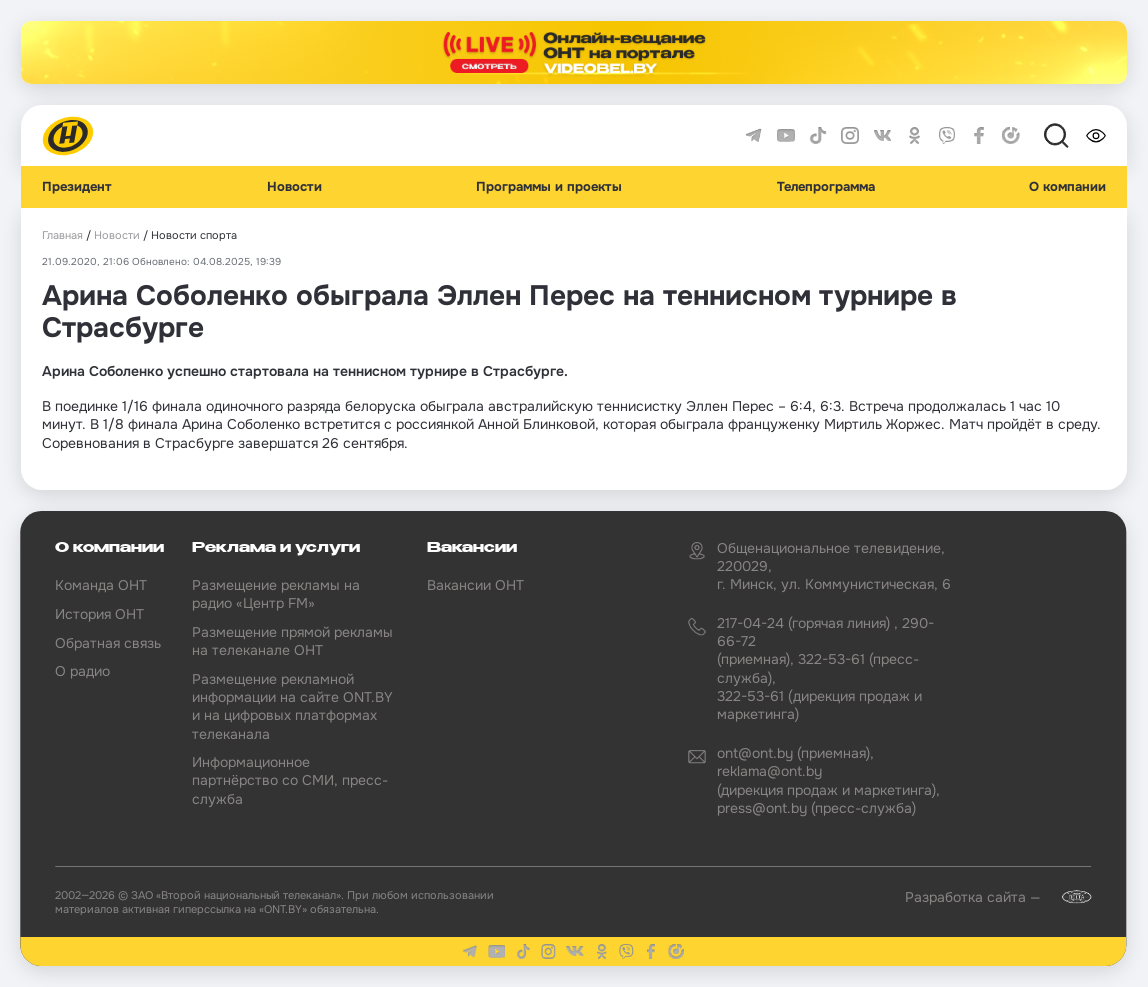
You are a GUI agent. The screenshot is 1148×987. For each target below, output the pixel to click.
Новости (294, 187)
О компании (1067, 187)
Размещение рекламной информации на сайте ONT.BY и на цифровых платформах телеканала (292, 706)
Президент (77, 187)
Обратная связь (108, 643)
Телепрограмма (826, 187)
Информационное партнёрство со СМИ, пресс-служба (290, 780)
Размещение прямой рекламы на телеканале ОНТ (292, 641)
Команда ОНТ (101, 585)
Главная (62, 235)
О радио (82, 671)
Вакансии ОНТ (475, 585)
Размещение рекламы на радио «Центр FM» (276, 594)
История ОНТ (99, 614)
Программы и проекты (549, 187)
